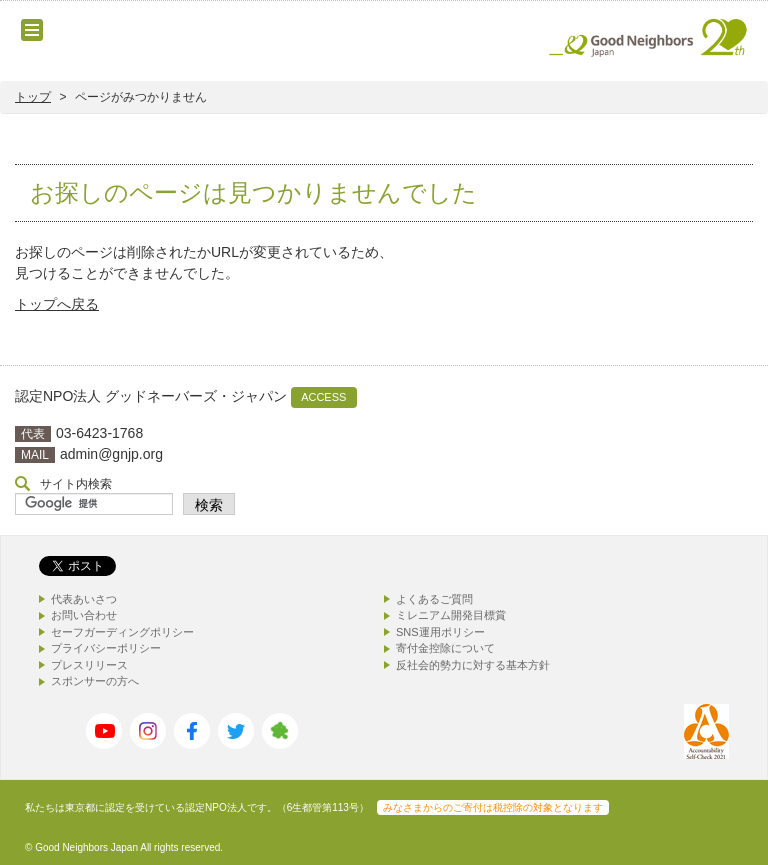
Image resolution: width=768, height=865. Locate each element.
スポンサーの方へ (95, 681)
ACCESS (323, 397)
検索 (209, 505)
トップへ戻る (57, 304)
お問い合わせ (84, 615)
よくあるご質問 (434, 599)
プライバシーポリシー (106, 648)
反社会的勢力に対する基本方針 (473, 665)
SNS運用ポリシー (440, 632)
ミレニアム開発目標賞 (451, 615)
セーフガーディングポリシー (122, 632)
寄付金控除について (445, 648)
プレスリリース (89, 665)
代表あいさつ (84, 599)
